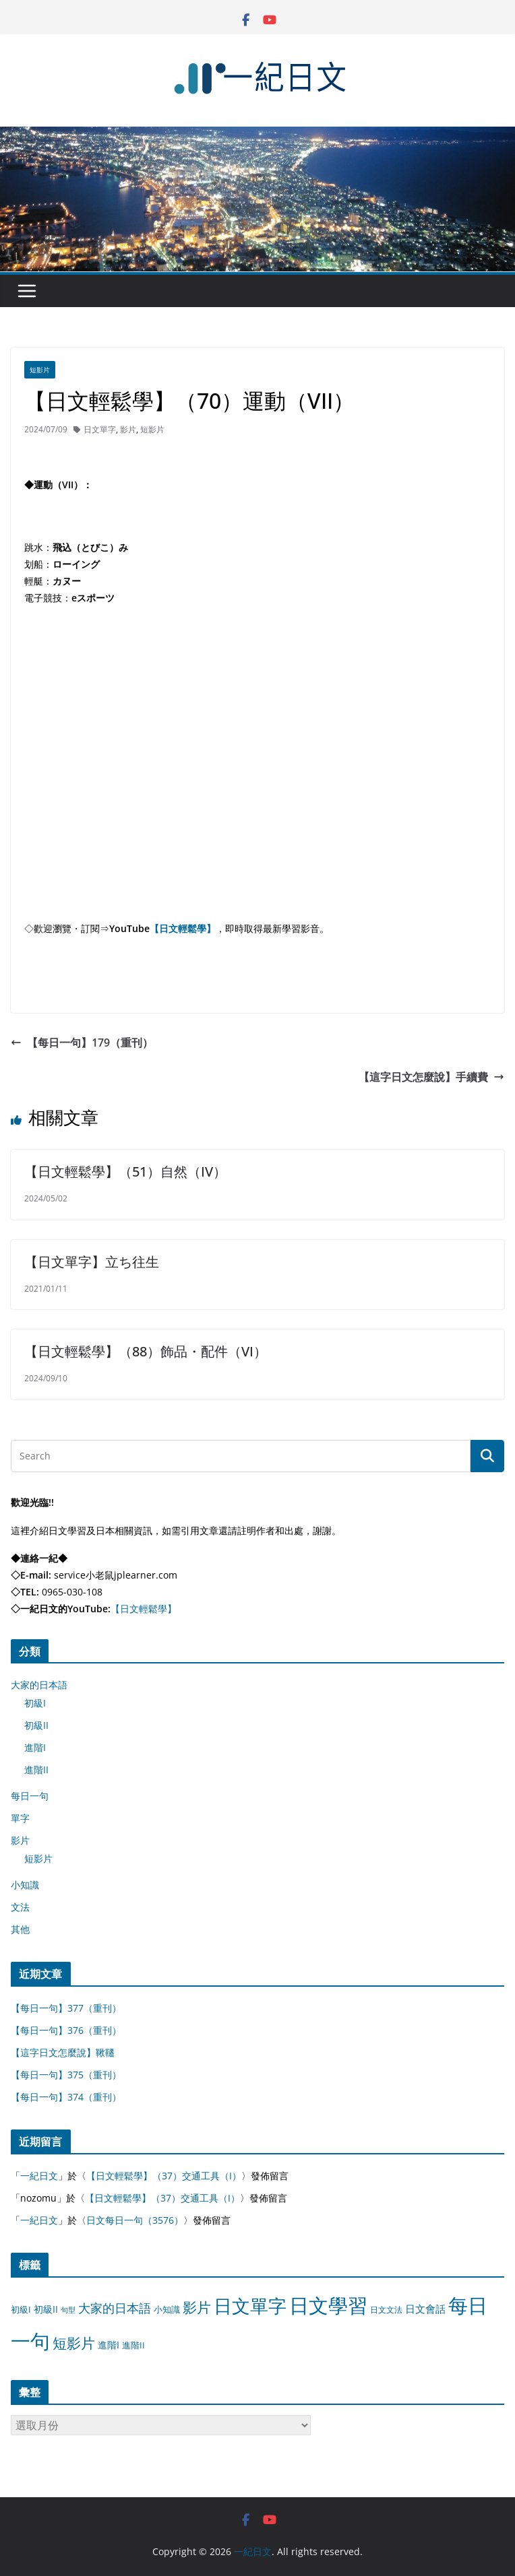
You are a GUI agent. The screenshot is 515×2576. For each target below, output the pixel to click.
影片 (128, 429)
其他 (20, 1929)
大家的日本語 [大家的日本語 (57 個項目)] (114, 2308)
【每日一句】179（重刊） (82, 1042)
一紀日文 (39, 2175)
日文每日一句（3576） (134, 2220)
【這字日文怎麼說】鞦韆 (63, 2052)
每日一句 (30, 1795)
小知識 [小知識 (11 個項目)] (167, 2309)
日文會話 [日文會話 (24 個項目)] (425, 2309)
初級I (35, 1702)
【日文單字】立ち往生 (91, 1262)
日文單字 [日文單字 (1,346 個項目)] (250, 2305)
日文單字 (100, 429)
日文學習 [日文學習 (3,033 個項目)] (328, 2305)
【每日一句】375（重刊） (66, 2074)
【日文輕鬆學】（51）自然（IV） (125, 1171)
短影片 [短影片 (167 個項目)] (74, 2343)
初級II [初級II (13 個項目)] (46, 2309)
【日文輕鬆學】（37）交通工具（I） (163, 2175)
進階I (35, 1747)
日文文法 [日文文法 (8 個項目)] (386, 2309)
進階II (36, 1769)
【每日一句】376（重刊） (66, 2030)
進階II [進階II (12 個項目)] (133, 2345)
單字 (20, 1818)
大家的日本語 (39, 1684)
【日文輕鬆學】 (183, 928)
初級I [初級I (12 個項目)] (21, 2309)
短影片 (40, 369)
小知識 (25, 1884)
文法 (20, 1907)
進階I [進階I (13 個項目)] (108, 2344)
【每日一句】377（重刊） (66, 2008)
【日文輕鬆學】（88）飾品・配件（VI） (145, 1351)
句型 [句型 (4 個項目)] (68, 2310)
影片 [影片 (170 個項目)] (197, 2307)
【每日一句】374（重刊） (66, 2096)
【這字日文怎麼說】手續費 (431, 1076)
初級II (36, 1725)
